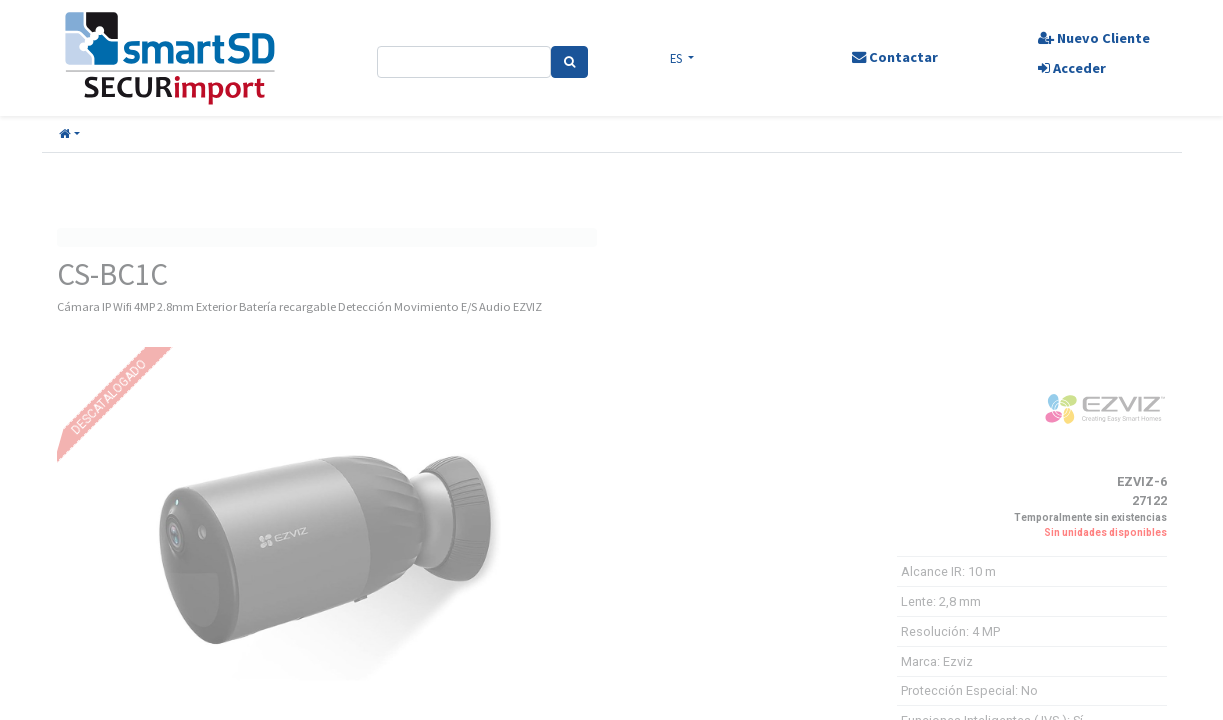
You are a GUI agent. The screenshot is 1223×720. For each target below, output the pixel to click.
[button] (69, 134)
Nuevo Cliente (1094, 38)
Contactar (895, 57)
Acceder (1072, 68)
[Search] (569, 62)
